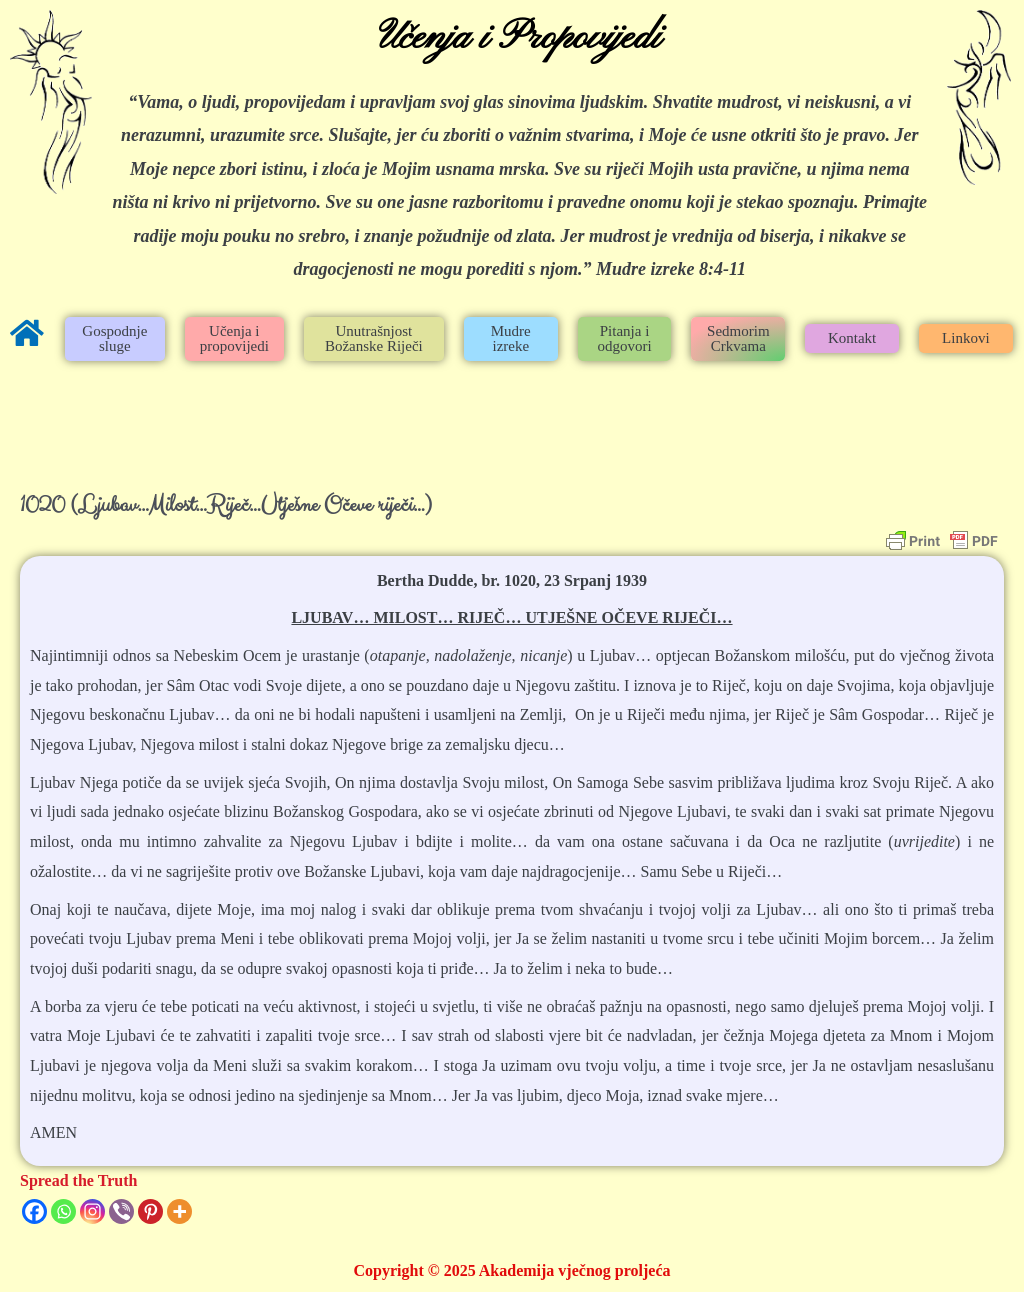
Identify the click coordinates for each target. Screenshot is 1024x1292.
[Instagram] (92, 1211)
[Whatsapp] (63, 1211)
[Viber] (121, 1211)
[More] (179, 1211)
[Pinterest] (150, 1211)
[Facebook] (34, 1211)
